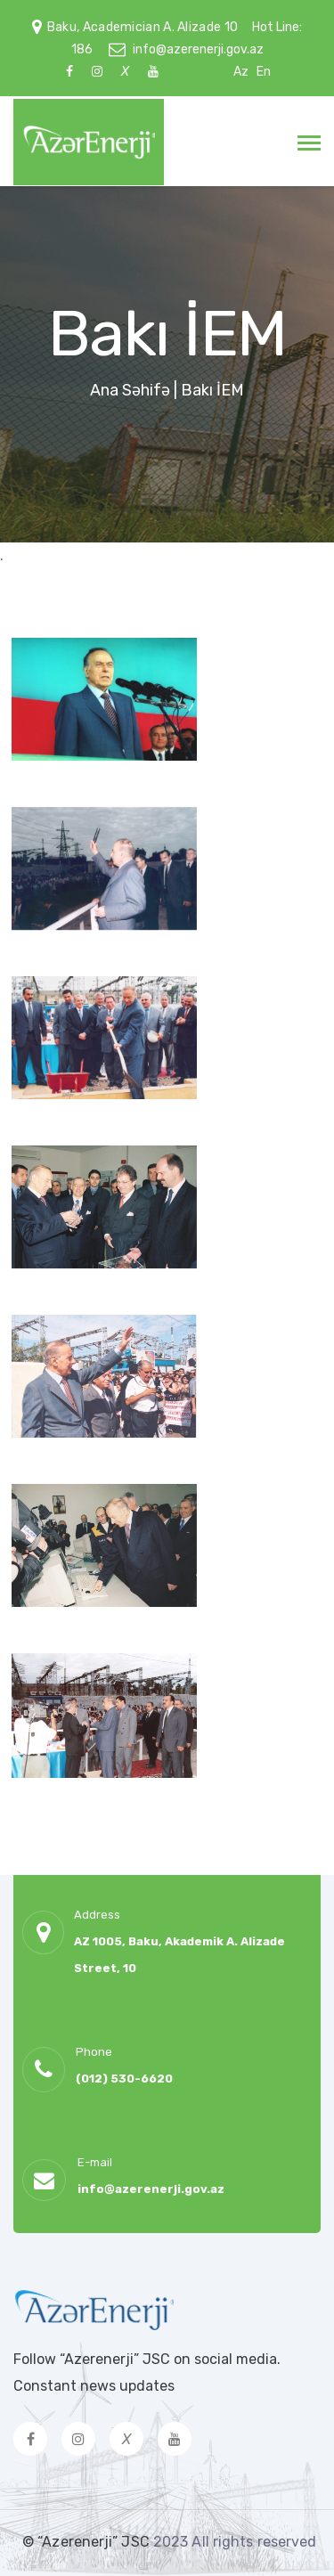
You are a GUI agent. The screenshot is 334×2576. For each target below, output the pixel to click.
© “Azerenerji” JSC (87, 2541)
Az (240, 71)
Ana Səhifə (130, 390)
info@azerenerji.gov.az (198, 49)
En (264, 71)
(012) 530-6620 (124, 2078)
